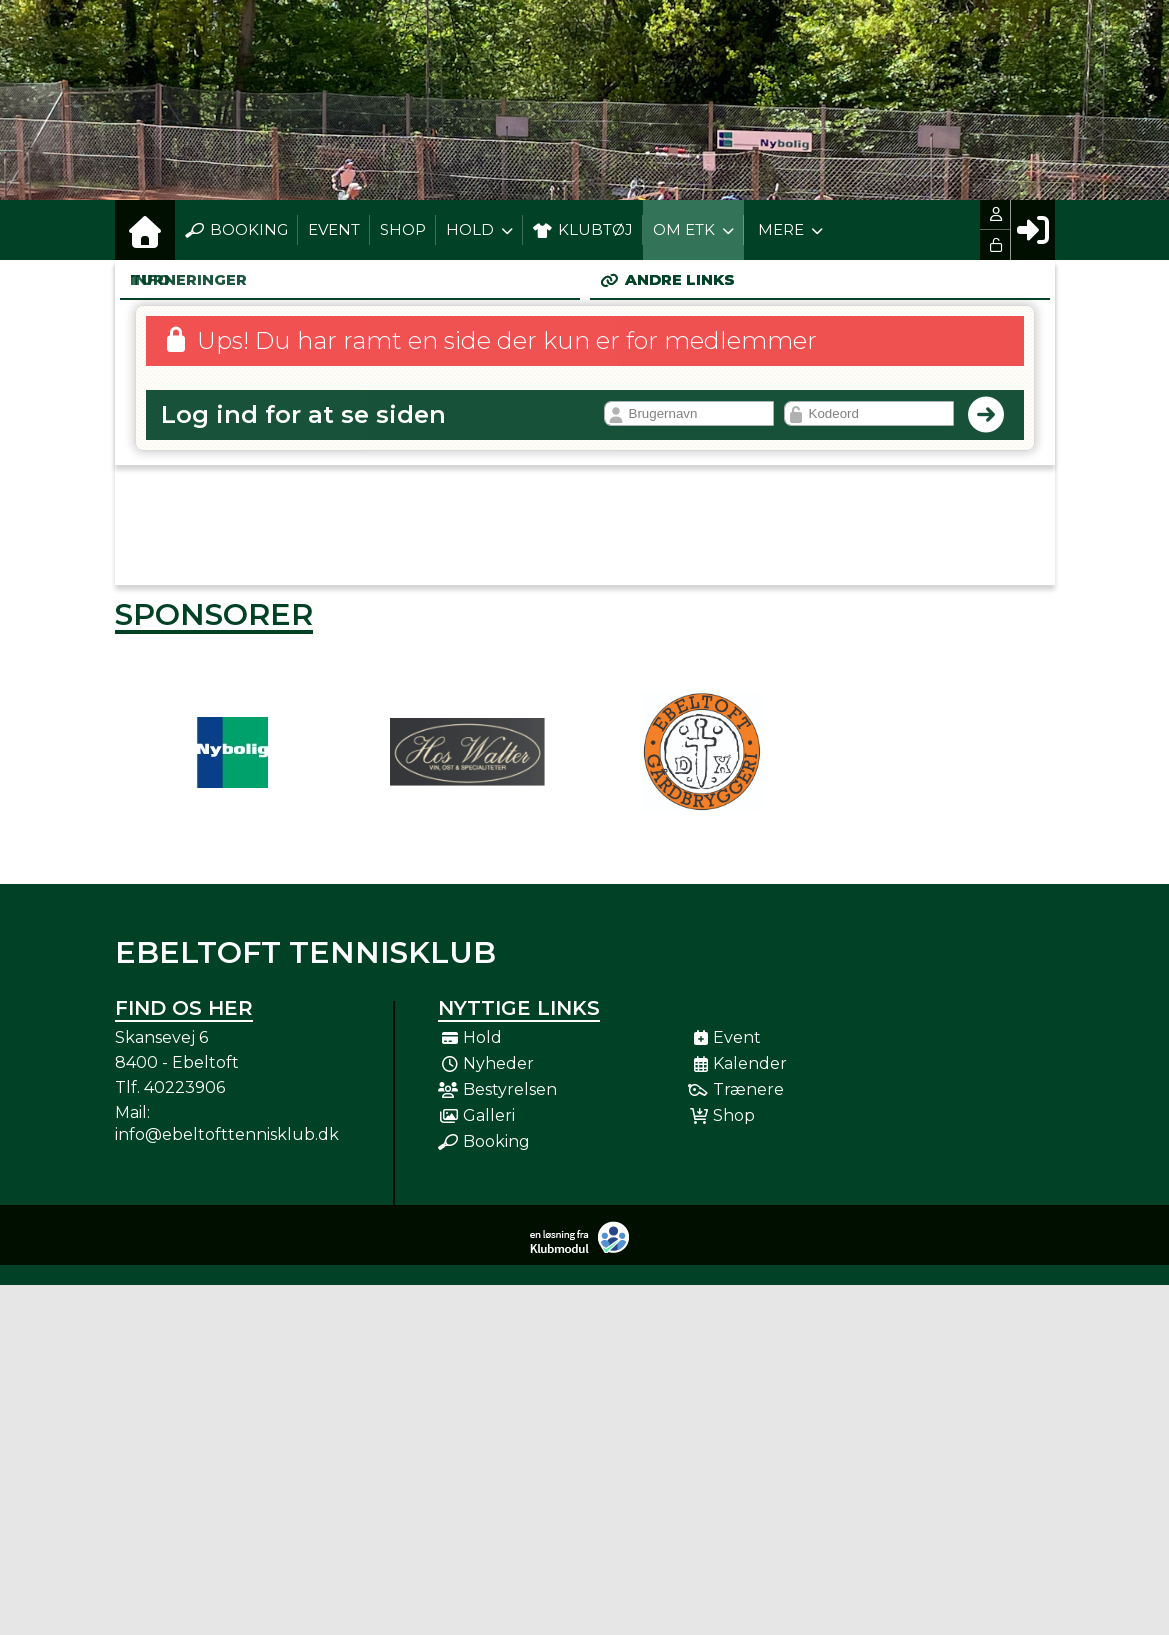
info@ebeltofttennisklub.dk (227, 1134)
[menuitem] (145, 230)
